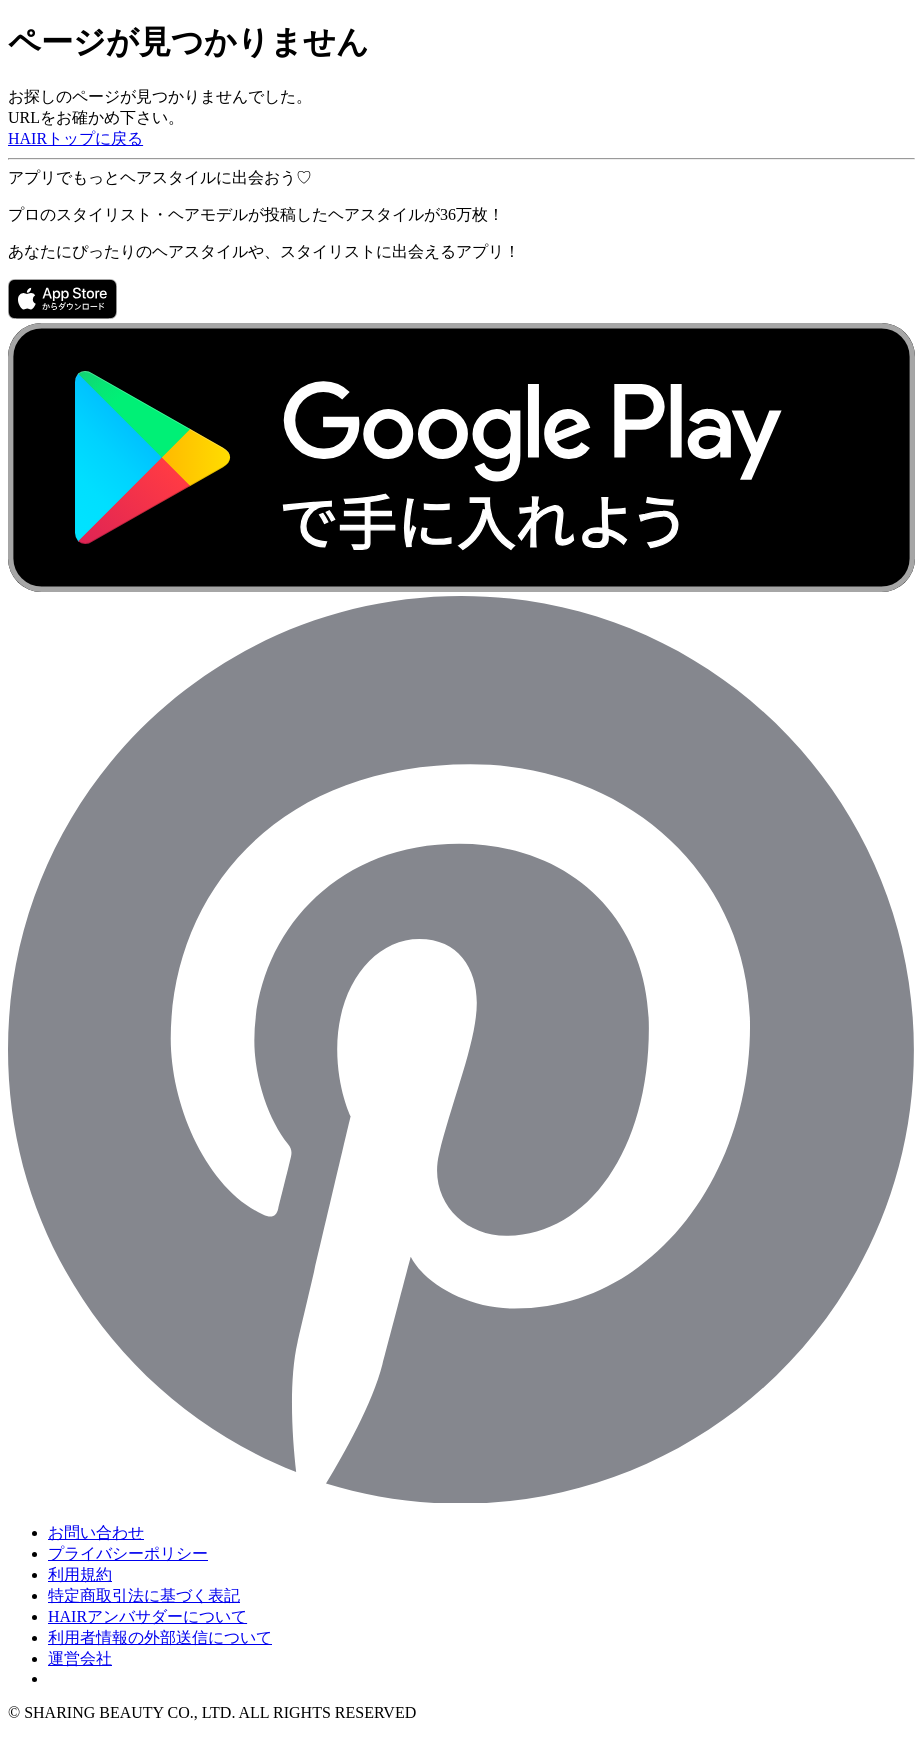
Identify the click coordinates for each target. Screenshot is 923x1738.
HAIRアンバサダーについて (147, 1616)
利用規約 (80, 1574)
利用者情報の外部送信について (160, 1637)
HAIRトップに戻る (75, 138)
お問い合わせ (96, 1532)
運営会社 (80, 1658)
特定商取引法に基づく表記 (144, 1595)
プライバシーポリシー (128, 1553)
